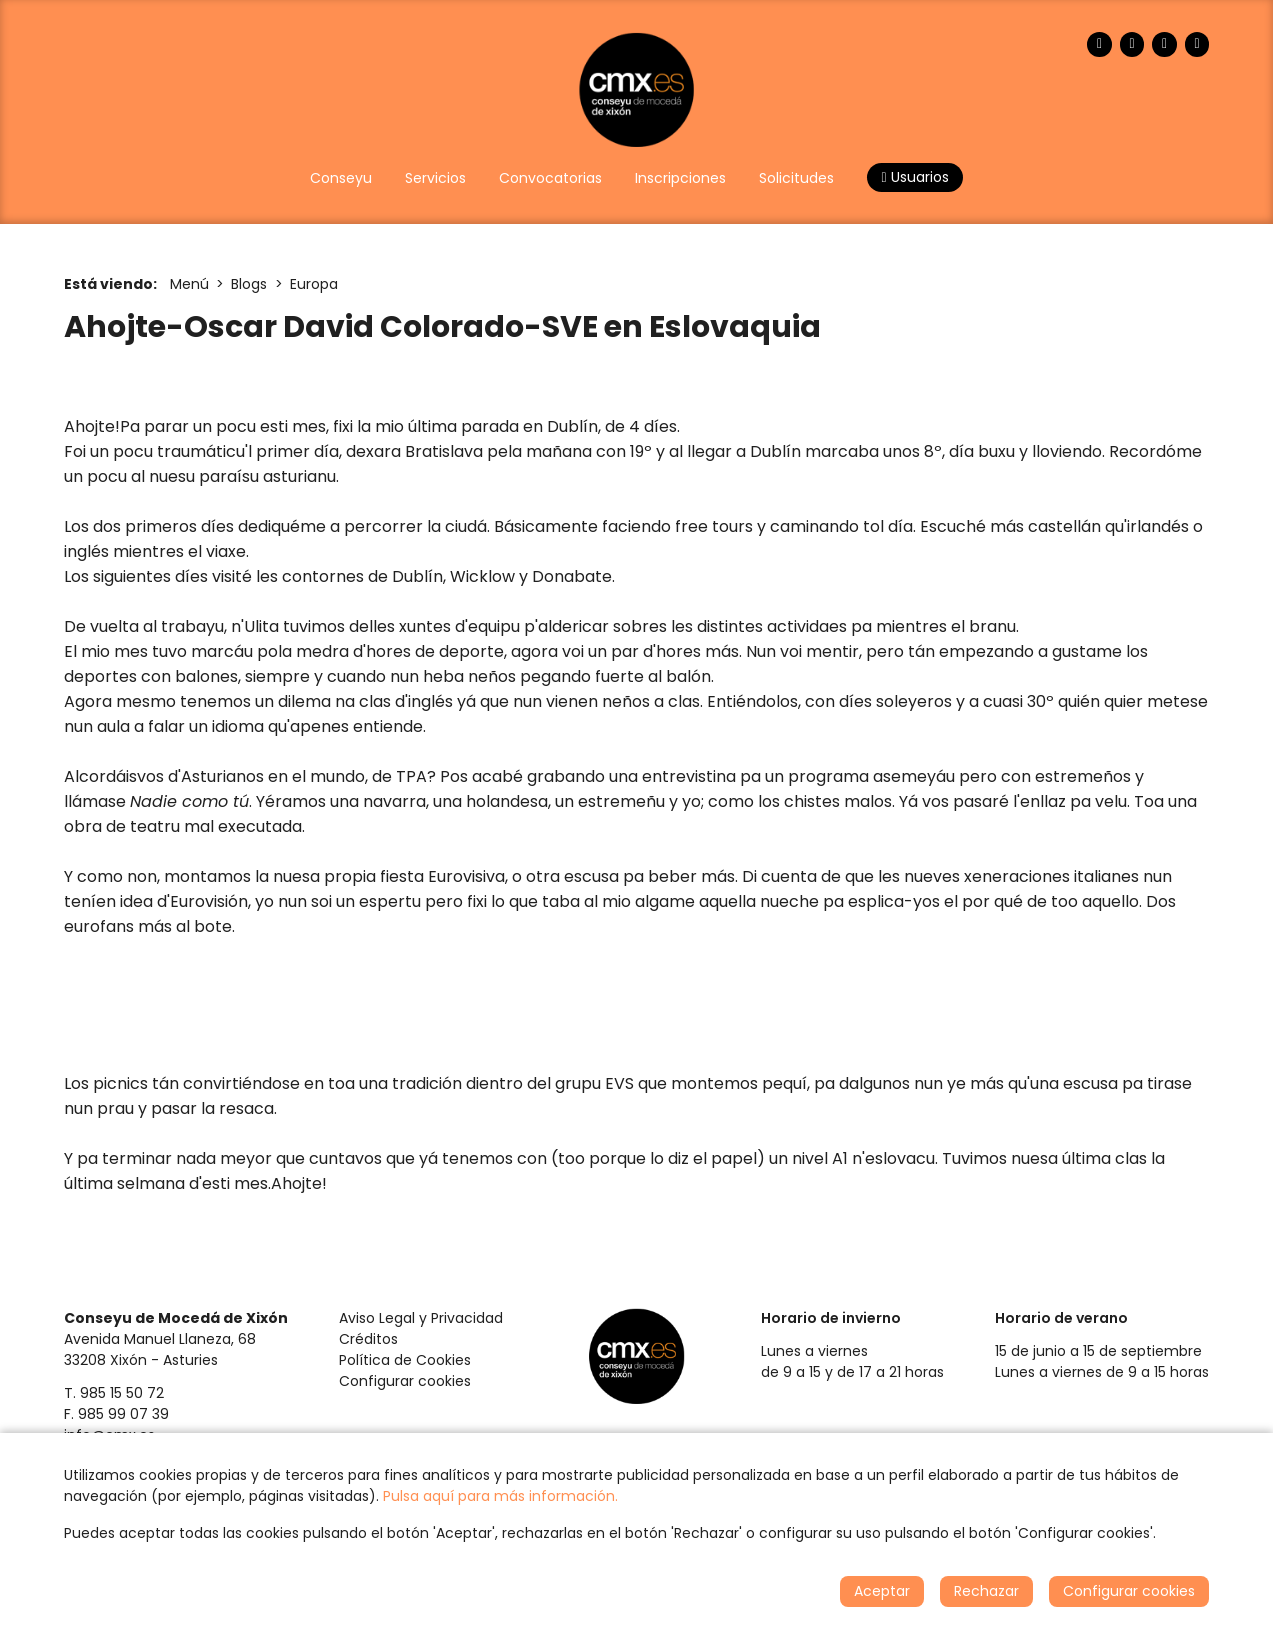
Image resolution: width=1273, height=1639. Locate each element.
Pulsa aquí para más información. (500, 1496)
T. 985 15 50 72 (114, 1393)
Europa (314, 284)
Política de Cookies (405, 1360)
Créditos (368, 1339)
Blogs (249, 284)
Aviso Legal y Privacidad (421, 1318)
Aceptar (882, 1591)
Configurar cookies (405, 1381)
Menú (189, 284)
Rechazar (986, 1591)
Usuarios (914, 177)
